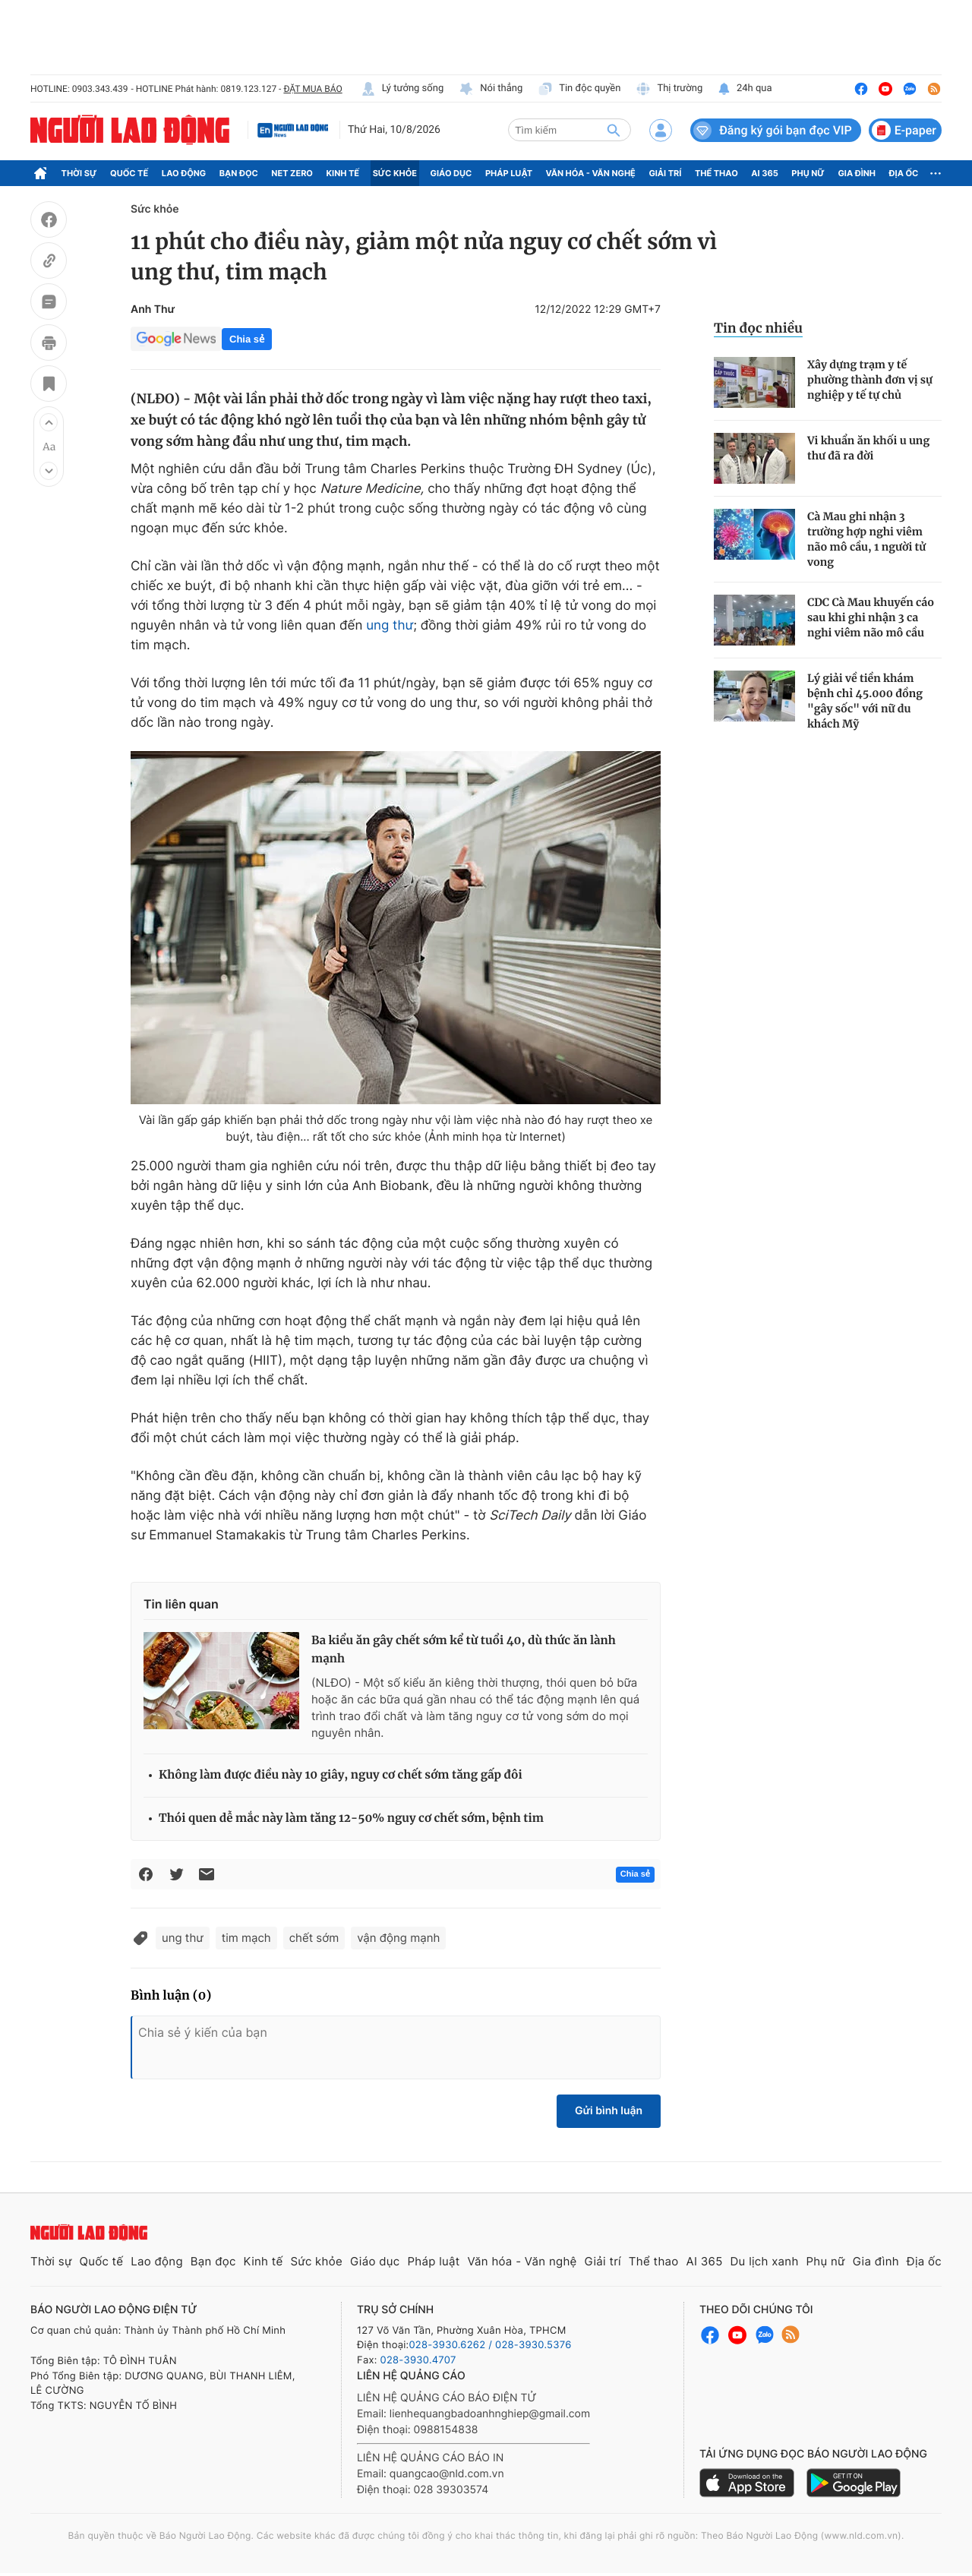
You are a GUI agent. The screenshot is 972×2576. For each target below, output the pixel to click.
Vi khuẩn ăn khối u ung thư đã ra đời (868, 448)
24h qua (745, 88)
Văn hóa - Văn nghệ (591, 173)
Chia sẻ (246, 339)
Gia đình (857, 173)
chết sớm (314, 1937)
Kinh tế (343, 173)
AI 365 (764, 173)
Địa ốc (904, 173)
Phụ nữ (808, 173)
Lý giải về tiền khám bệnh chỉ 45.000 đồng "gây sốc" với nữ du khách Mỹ (865, 701)
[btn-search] (613, 129)
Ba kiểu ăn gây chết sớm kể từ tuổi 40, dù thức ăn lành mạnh (463, 1650)
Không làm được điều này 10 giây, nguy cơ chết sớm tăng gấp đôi (340, 1775)
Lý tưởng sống (402, 88)
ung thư (389, 625)
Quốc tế (129, 173)
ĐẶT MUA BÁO (312, 89)
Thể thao (716, 173)
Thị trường (669, 88)
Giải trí (665, 173)
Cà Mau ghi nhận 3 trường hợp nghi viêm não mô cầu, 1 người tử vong (866, 539)
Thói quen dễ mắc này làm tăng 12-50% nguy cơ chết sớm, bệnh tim (351, 1818)
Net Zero (292, 173)
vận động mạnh (398, 1937)
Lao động (184, 173)
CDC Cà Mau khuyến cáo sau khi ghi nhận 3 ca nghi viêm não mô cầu (870, 617)
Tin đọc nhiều (758, 328)
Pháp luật (508, 173)
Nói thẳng (490, 88)
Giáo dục (451, 173)
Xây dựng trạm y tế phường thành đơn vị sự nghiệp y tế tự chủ (870, 380)
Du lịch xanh (765, 2261)
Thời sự (79, 173)
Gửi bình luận (608, 2110)
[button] (48, 422)
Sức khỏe (395, 173)
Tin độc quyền (579, 88)
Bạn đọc (238, 173)
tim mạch (246, 1937)
